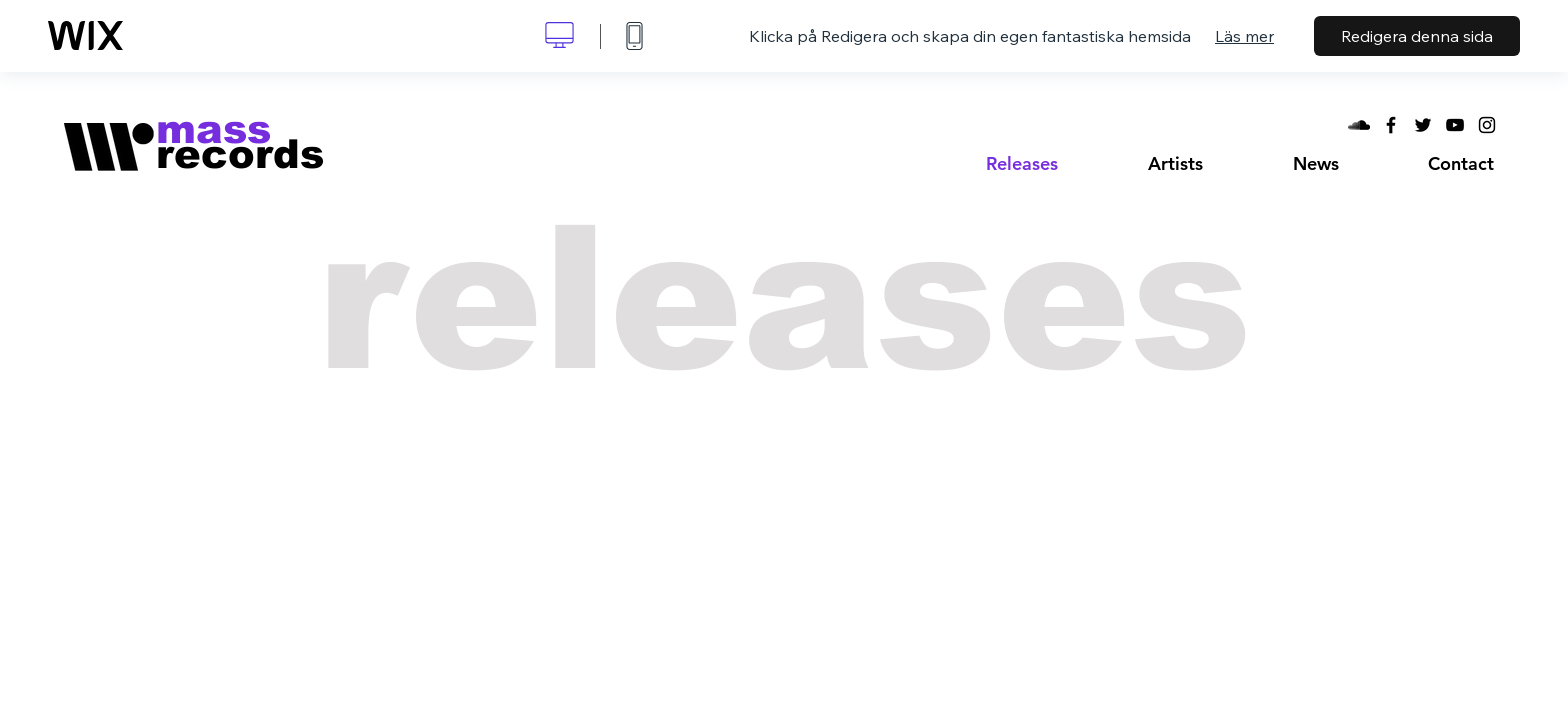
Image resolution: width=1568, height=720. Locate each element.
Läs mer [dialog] (1244, 36)
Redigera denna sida (1417, 36)
